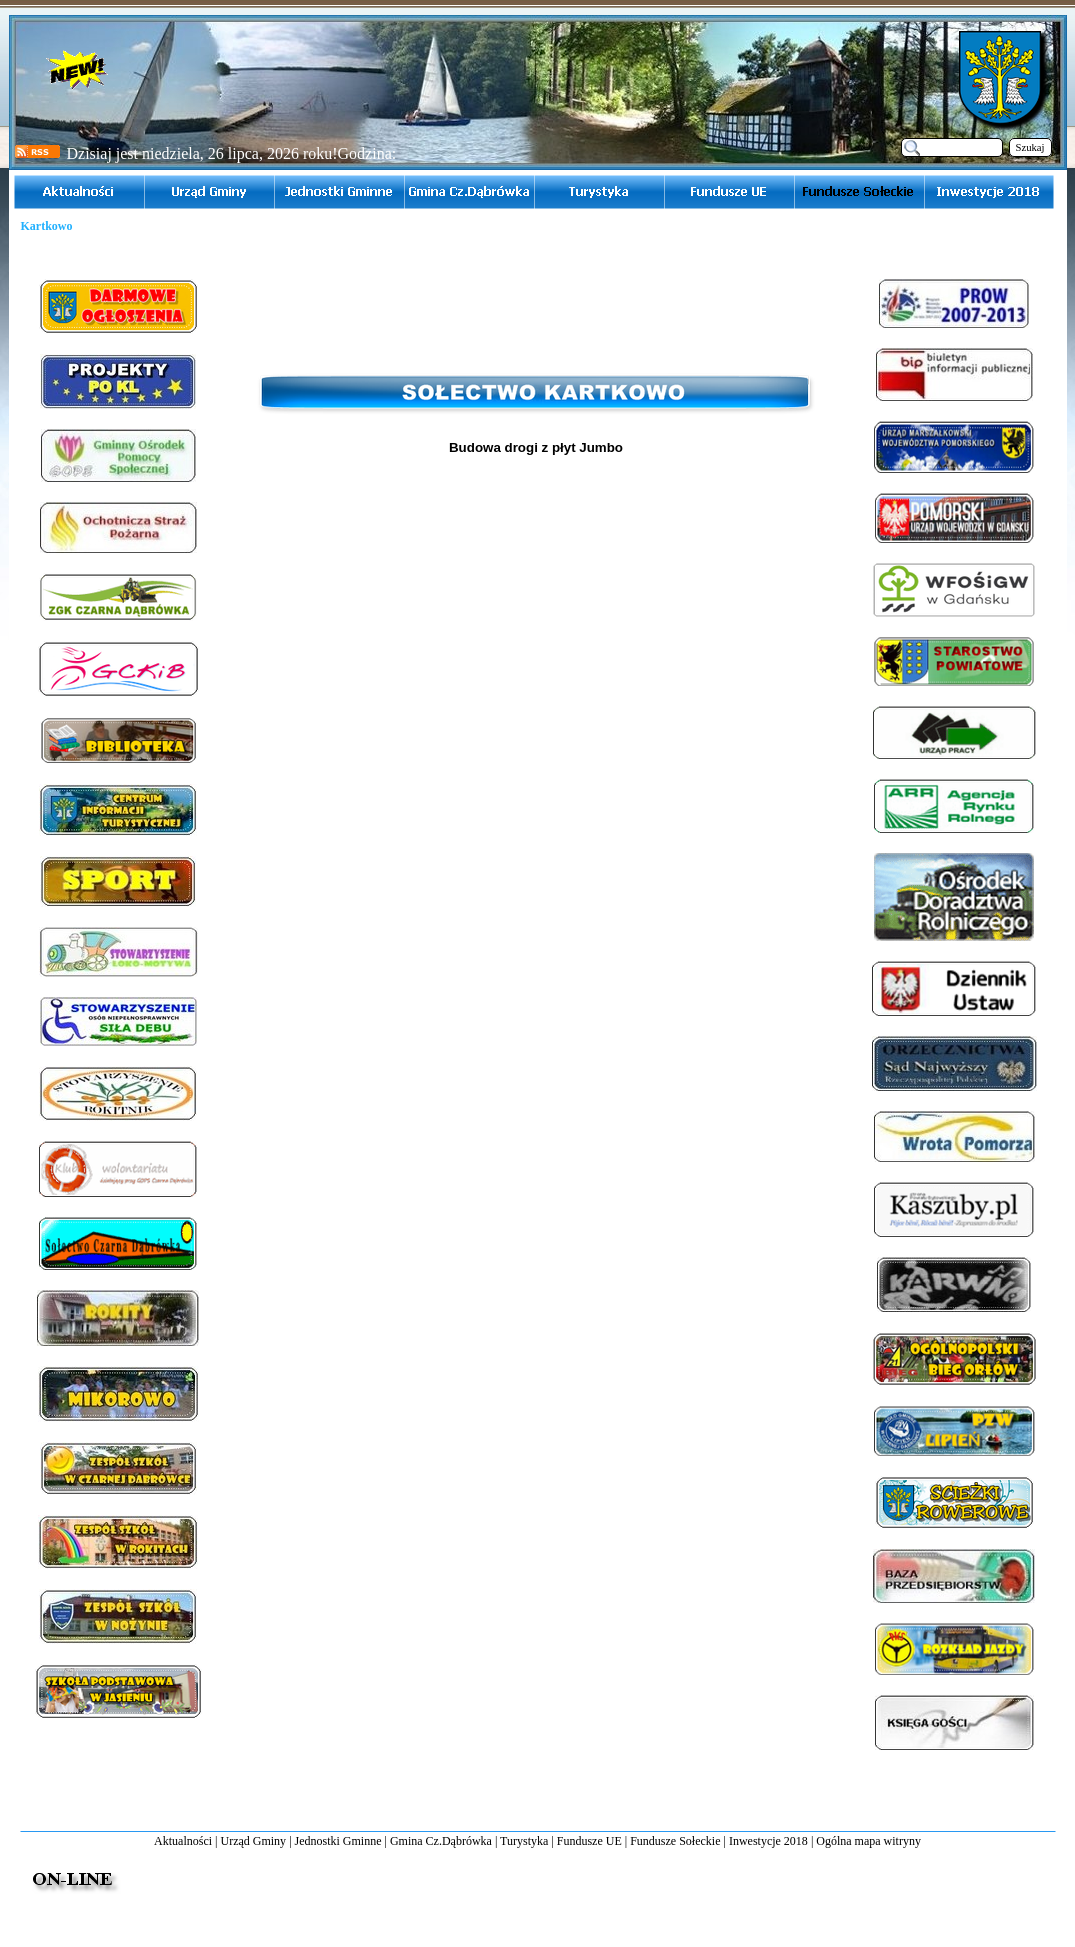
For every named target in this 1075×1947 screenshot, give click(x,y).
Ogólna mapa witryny (868, 1841)
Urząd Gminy (253, 1841)
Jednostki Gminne (338, 1841)
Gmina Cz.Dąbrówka (441, 1841)
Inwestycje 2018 (768, 1841)
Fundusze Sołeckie (675, 1841)
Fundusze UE (589, 1841)
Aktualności (183, 1841)
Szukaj (1030, 147)
